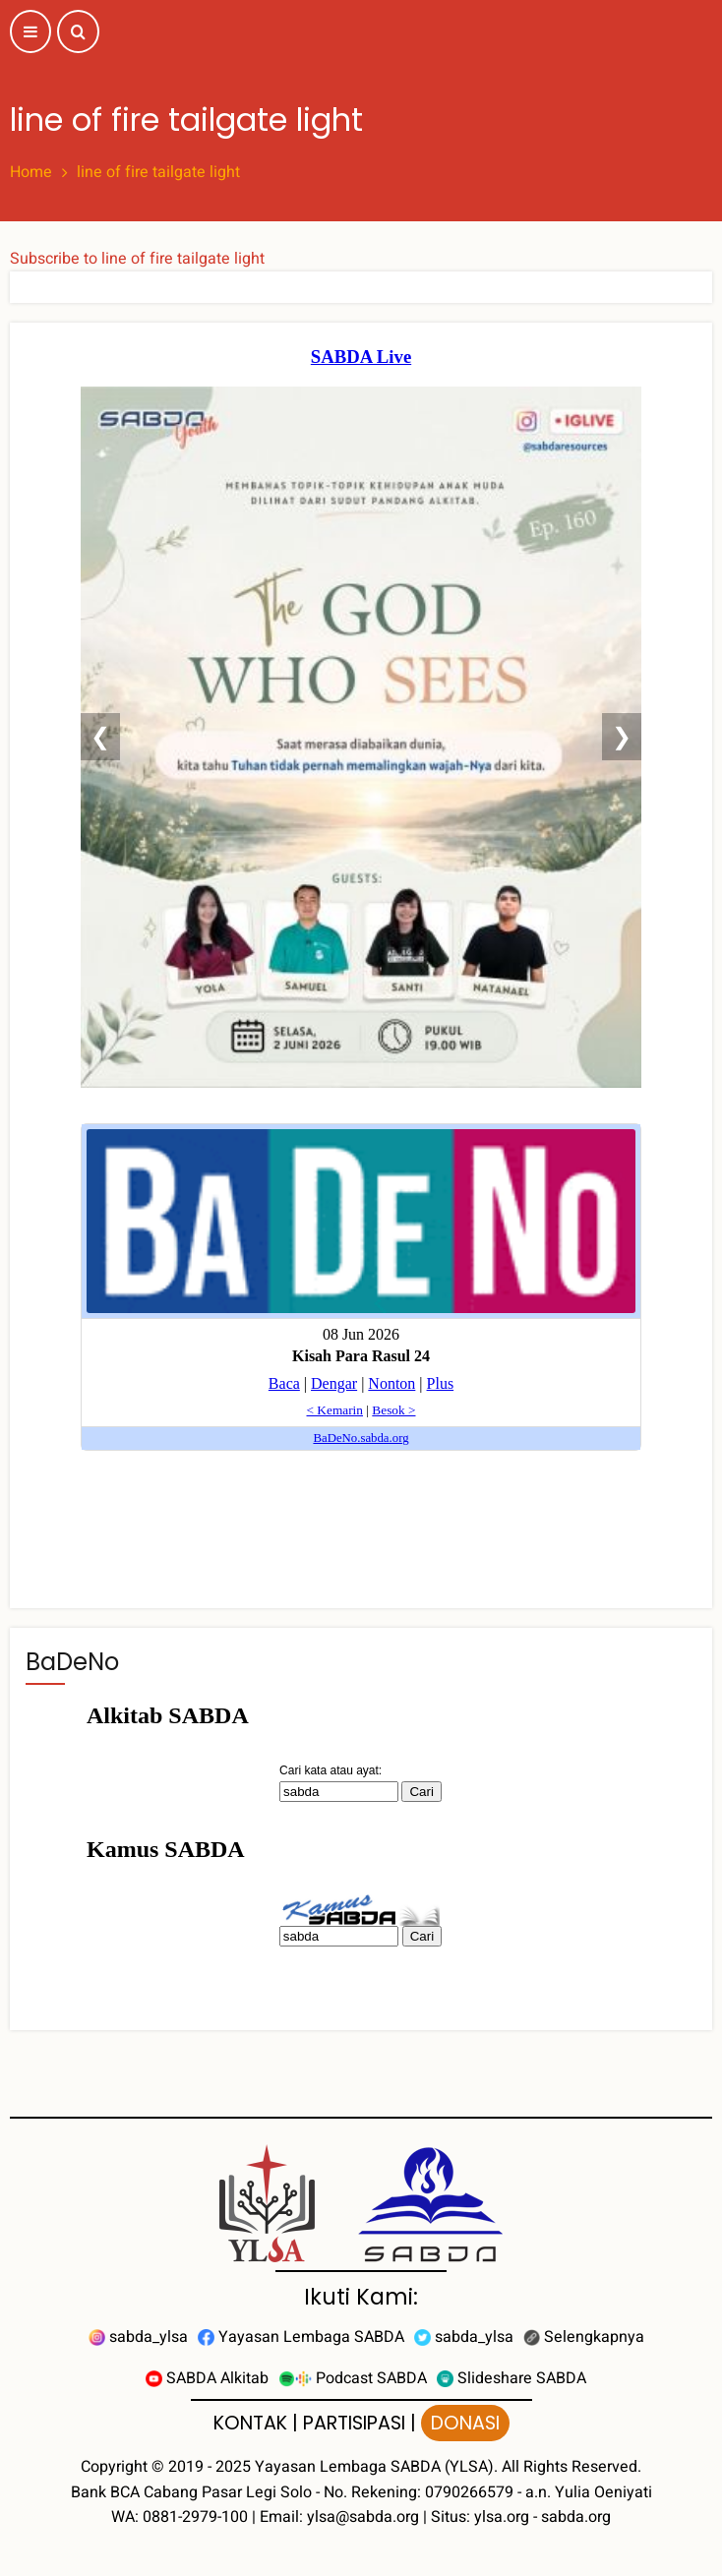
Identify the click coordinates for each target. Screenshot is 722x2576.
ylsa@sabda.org (363, 2517)
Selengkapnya (583, 2337)
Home (31, 172)
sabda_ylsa (138, 2337)
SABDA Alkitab (207, 2378)
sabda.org (576, 2517)
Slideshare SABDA (511, 2378)
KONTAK (250, 2423)
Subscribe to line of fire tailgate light (137, 258)
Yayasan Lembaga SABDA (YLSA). (376, 2467)
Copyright (114, 2467)
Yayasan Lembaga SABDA (301, 2337)
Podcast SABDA (352, 2378)
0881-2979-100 (195, 2517)
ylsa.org (501, 2517)
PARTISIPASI (354, 2423)
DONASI (465, 2423)
